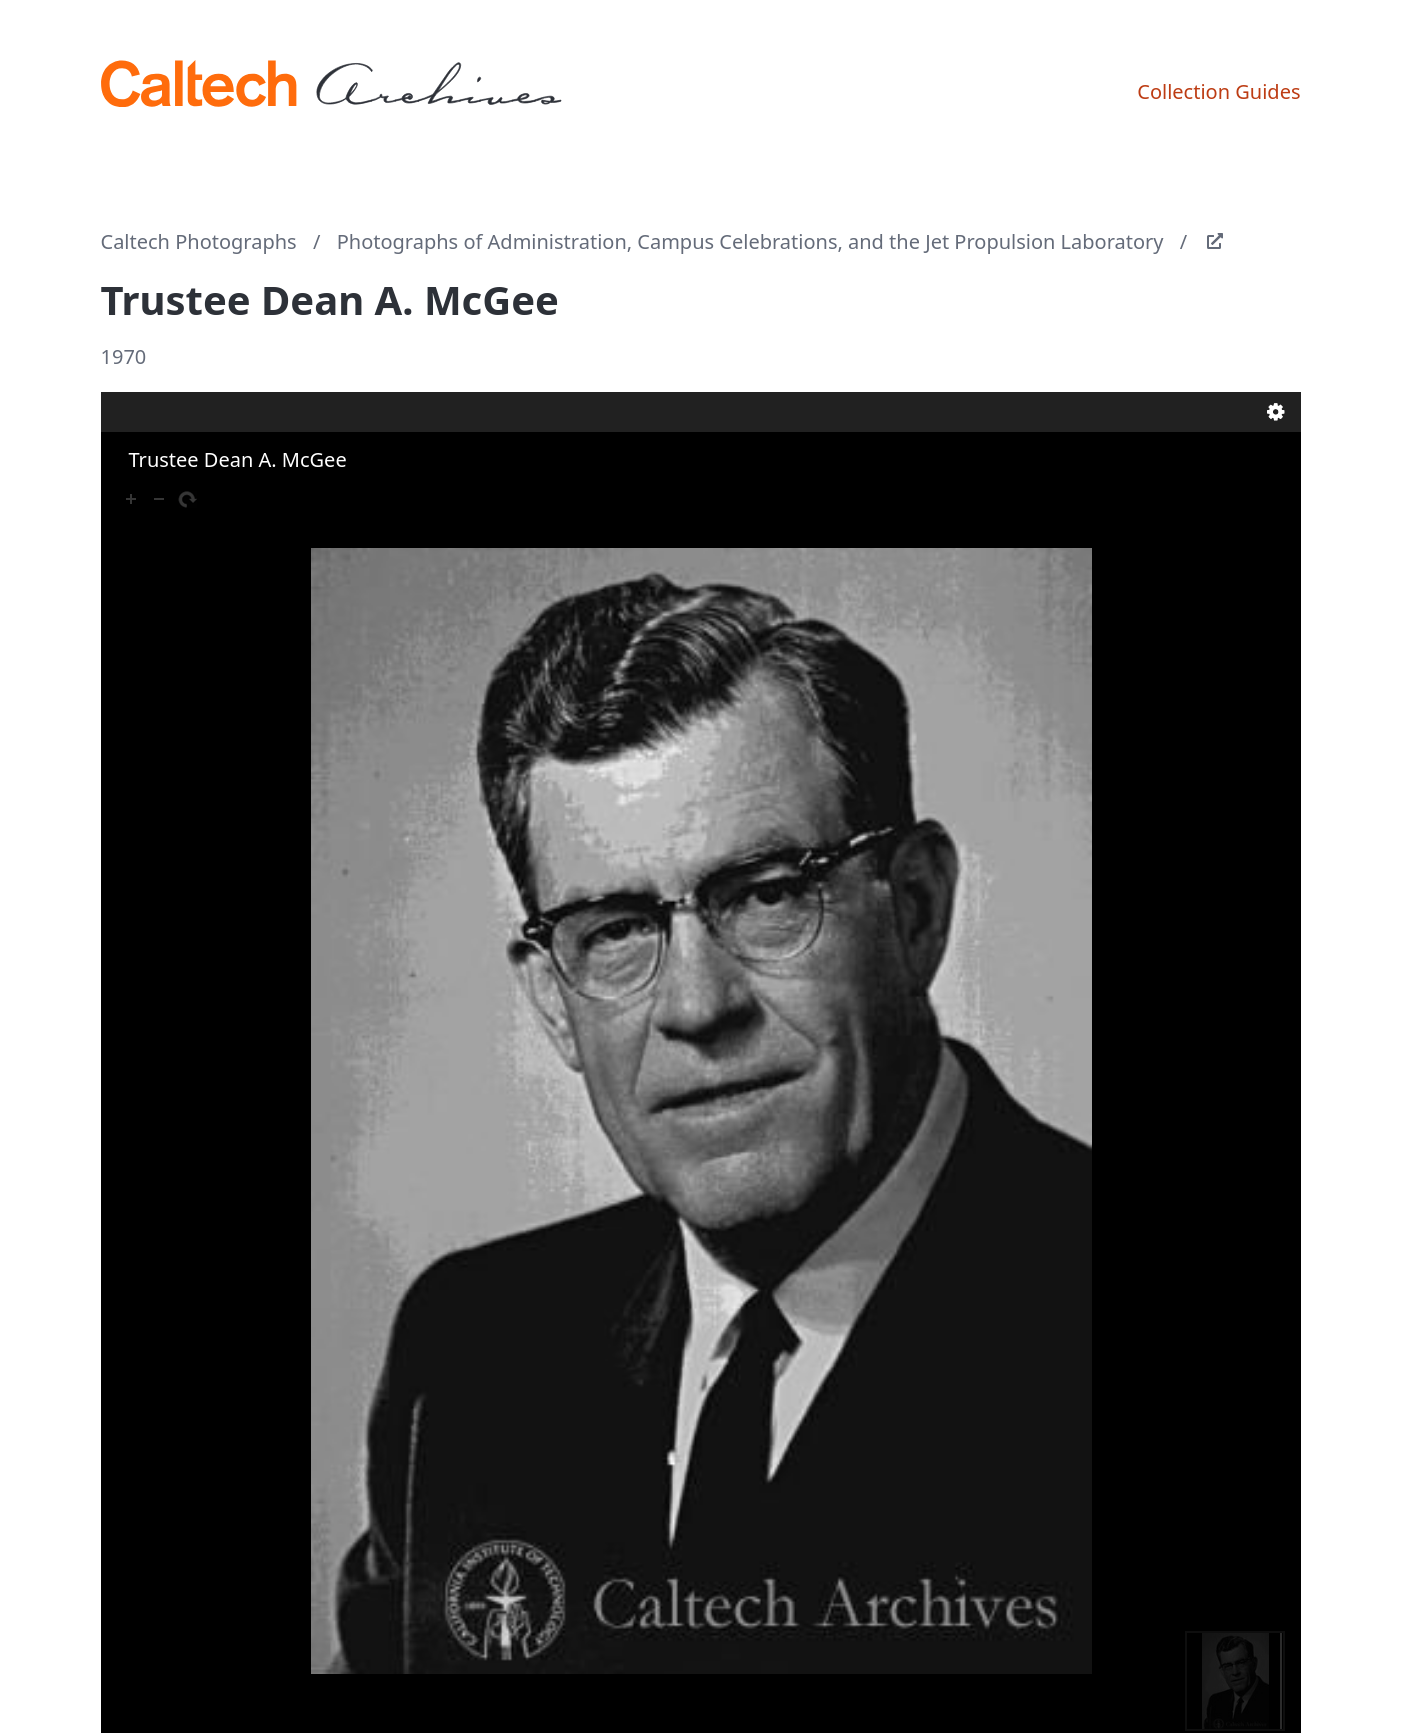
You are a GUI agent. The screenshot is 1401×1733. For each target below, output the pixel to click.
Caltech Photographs (199, 241)
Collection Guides (1218, 91)
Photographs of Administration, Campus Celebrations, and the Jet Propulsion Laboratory (750, 241)
